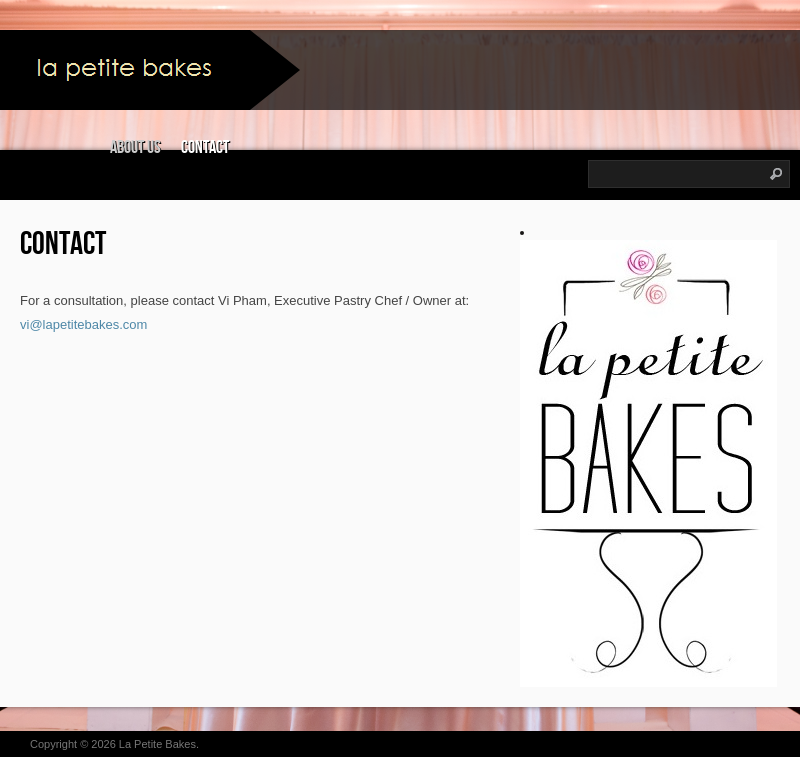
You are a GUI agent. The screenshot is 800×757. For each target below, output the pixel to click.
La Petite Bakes (157, 744)
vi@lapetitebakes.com (83, 324)
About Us (135, 147)
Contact (205, 147)
